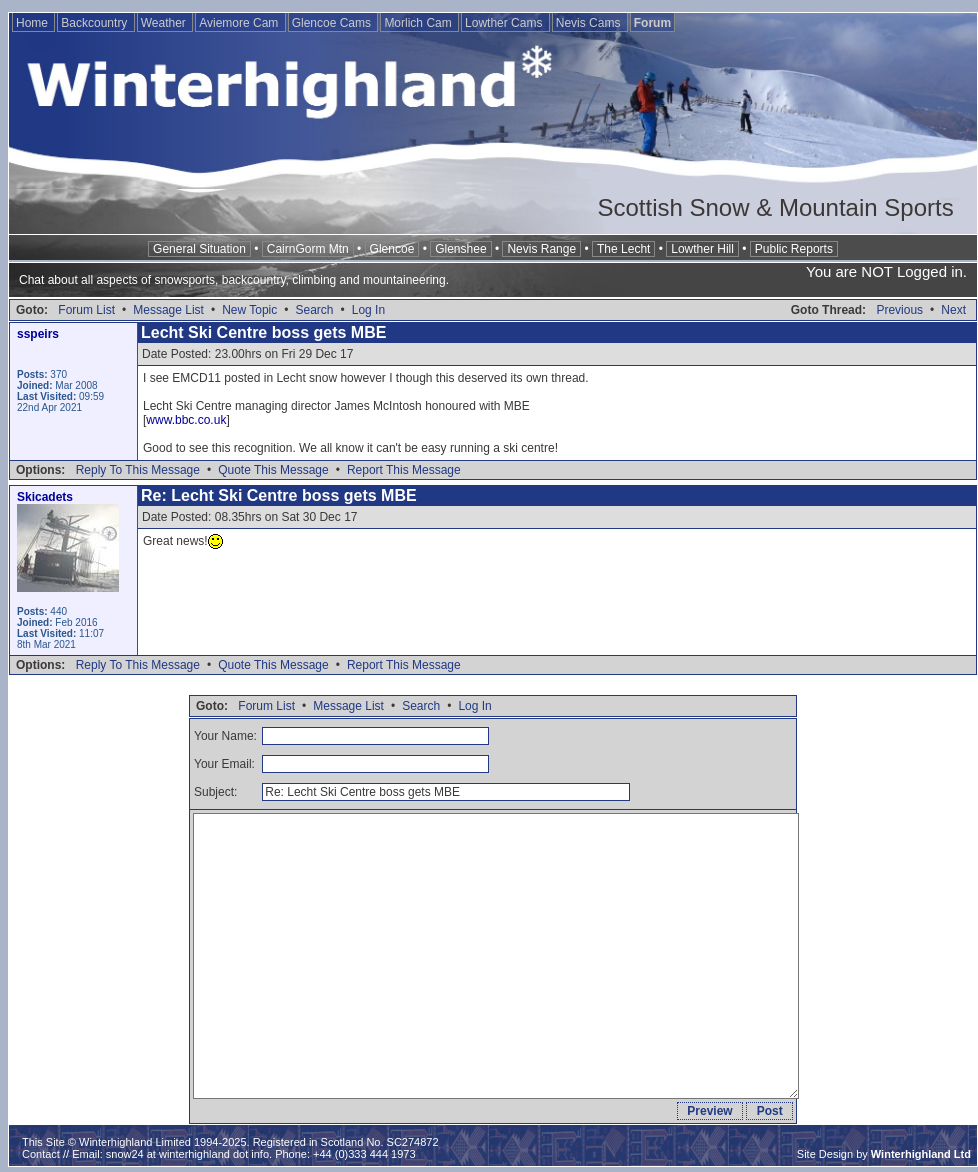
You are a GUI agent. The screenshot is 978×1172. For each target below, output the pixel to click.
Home (33, 23)
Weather (165, 23)
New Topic (249, 310)
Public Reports (794, 249)
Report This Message (404, 470)
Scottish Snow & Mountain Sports (775, 207)
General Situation (199, 249)
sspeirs (38, 334)
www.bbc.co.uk (186, 420)
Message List (168, 310)
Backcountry (95, 23)
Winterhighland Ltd (921, 1154)
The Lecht (623, 249)
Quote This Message (273, 470)
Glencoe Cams (333, 23)
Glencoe (392, 249)
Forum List (86, 310)
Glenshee (460, 249)
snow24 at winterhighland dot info (187, 1154)
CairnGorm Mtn (308, 249)
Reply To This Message (138, 470)
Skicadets (45, 497)
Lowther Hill (702, 249)
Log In (368, 310)
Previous (899, 310)
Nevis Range (541, 249)
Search (314, 310)
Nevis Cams (590, 23)
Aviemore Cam (240, 23)
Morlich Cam (419, 23)
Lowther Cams (505, 23)
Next (953, 310)
